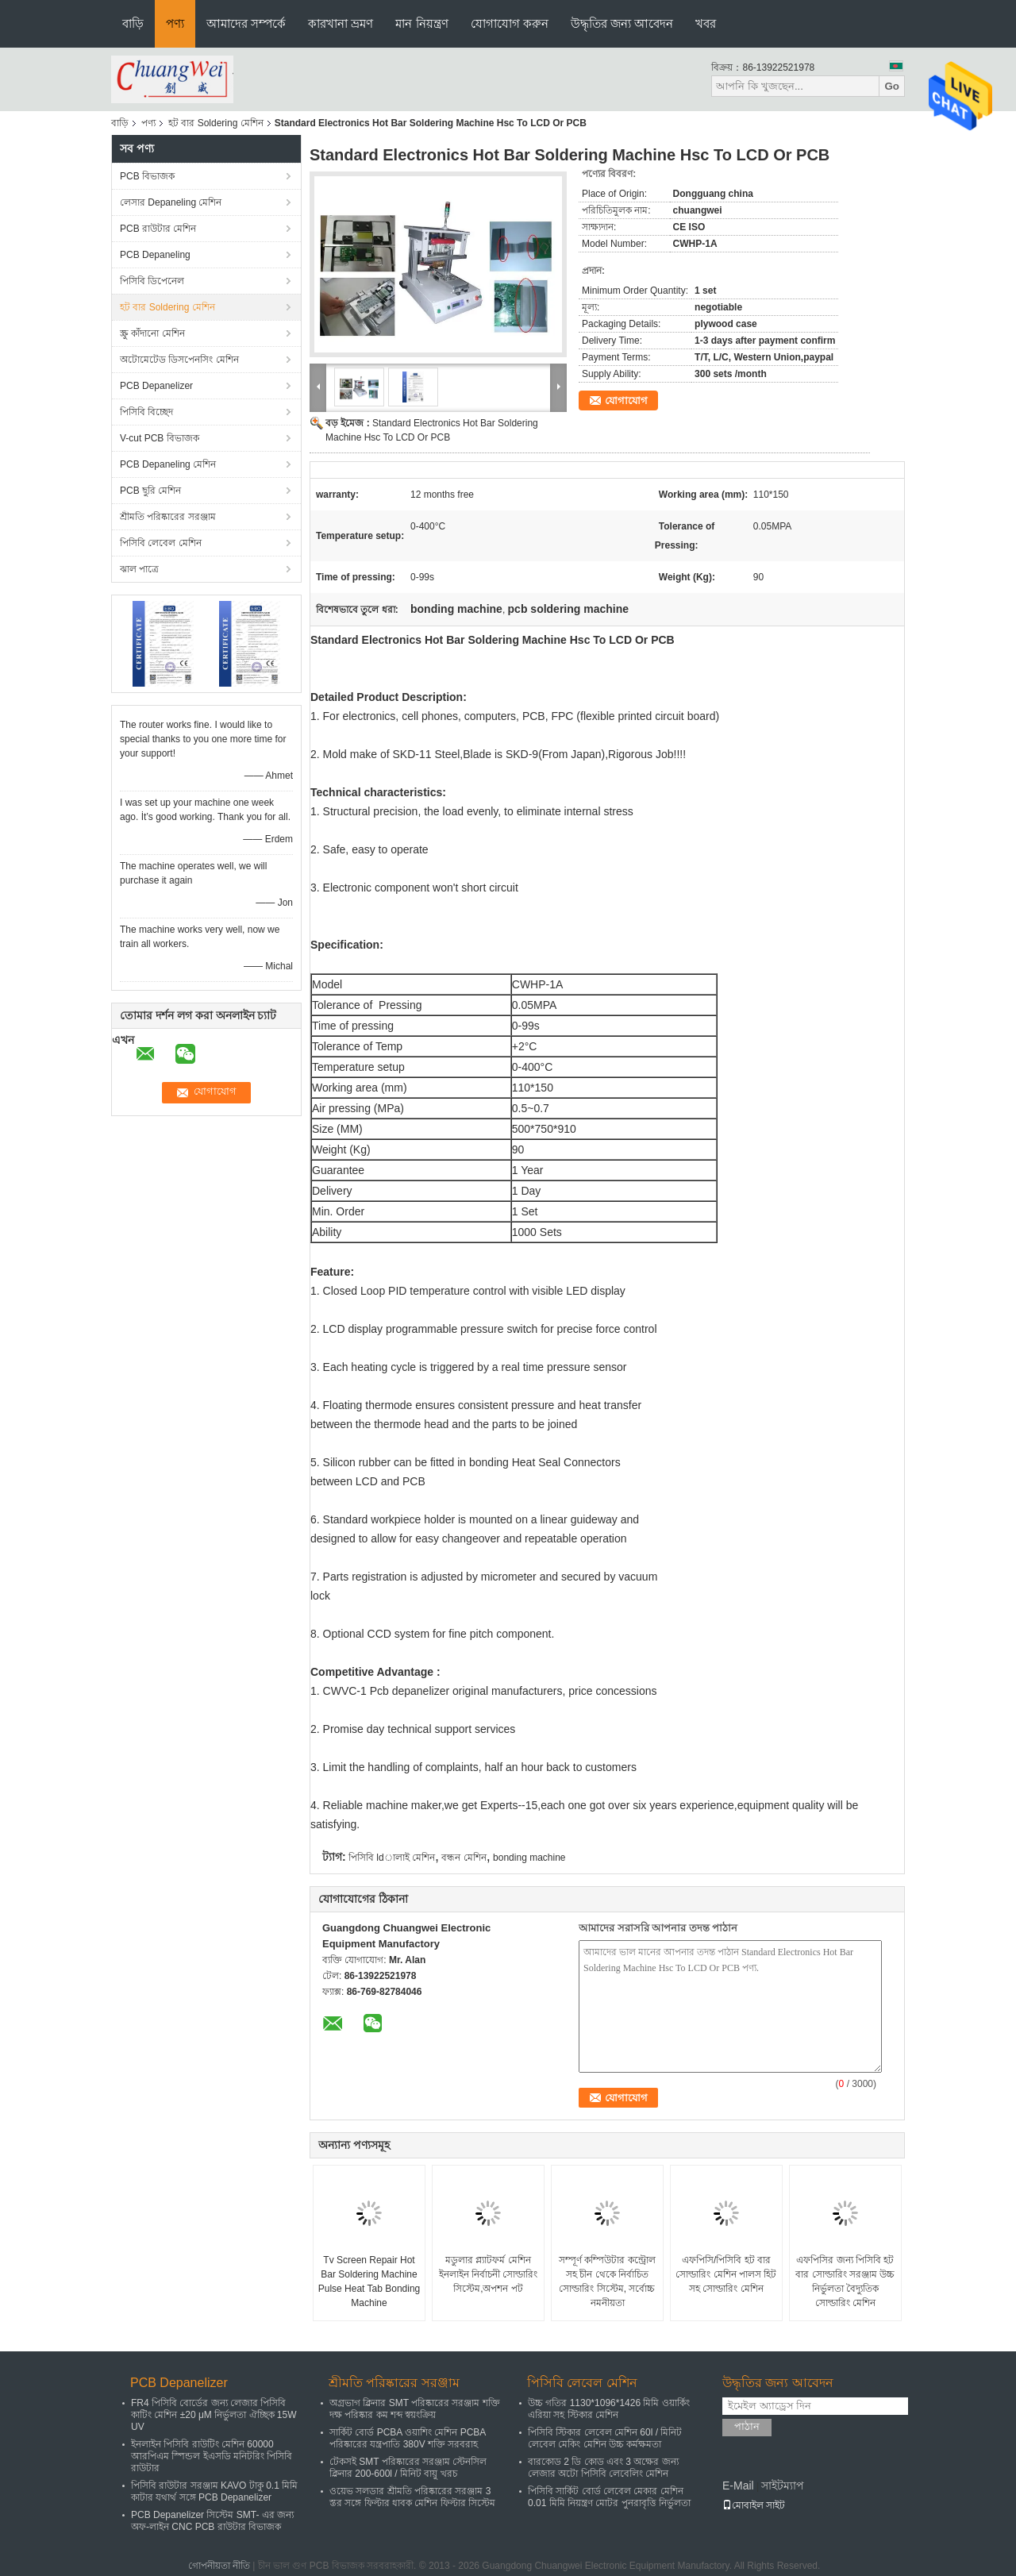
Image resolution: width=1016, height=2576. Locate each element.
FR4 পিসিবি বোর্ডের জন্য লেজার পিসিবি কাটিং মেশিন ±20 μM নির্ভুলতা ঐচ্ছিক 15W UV (214, 2414)
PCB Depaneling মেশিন (168, 464)
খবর (705, 23)
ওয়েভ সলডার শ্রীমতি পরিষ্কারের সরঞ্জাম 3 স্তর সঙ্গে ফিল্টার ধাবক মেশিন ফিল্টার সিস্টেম (412, 2497)
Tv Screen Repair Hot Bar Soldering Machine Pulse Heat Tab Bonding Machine (369, 2281)
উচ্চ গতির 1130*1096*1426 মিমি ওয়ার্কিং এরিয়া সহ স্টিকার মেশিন (609, 2408)
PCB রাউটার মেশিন (158, 228)
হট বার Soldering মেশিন (216, 123)
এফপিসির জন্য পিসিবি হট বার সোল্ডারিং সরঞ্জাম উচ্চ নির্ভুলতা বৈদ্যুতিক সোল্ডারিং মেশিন (845, 2281)
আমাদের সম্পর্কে (246, 23)
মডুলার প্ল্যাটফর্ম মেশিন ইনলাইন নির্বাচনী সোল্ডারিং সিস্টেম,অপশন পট (488, 2274)
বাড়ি (133, 23)
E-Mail (738, 2485)
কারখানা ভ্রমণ (340, 23)
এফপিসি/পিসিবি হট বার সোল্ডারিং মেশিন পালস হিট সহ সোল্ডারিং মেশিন (725, 2274)
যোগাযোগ (626, 400)
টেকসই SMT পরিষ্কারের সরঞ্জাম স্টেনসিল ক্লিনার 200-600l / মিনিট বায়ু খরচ (408, 2467)
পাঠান (747, 2426)
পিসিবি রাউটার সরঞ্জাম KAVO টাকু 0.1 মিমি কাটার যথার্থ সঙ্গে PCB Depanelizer (214, 2491)
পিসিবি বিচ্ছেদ (146, 412)
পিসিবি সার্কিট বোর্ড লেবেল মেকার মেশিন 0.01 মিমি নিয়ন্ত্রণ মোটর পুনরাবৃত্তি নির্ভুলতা (609, 2497)
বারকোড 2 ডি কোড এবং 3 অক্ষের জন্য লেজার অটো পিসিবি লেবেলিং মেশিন (603, 2467)
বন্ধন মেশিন (463, 1857)
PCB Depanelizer (156, 385)
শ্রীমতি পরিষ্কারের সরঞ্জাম (168, 516)
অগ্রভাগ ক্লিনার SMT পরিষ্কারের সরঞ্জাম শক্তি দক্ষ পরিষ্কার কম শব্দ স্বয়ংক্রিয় (414, 2408)
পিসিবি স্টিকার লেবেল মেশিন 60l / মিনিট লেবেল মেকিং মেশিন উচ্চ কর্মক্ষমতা (605, 2438)
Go (891, 86)
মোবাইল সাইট (753, 2505)
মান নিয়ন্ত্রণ (421, 23)
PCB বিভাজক (147, 176)
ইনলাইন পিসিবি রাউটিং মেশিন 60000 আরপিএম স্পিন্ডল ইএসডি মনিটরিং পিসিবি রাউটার (211, 2456)
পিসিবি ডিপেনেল (152, 281)
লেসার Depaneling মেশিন (170, 202)
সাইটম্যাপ (782, 2485)
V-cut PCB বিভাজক (159, 438)
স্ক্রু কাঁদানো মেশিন (152, 333)
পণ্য (175, 23)
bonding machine (529, 1857)
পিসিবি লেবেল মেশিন (161, 543)
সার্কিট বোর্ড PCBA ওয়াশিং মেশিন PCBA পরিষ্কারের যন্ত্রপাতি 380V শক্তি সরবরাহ (407, 2438)
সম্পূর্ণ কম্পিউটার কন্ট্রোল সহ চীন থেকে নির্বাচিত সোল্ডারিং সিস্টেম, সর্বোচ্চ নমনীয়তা (607, 2281)
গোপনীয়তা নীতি (219, 2565)
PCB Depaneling (155, 254)
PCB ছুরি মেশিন (150, 490)
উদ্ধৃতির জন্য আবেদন (622, 23)
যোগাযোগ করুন (509, 23)
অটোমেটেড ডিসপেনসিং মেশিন (179, 359)
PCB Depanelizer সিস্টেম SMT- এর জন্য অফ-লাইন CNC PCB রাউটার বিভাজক (212, 2520)
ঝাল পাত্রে (139, 569)
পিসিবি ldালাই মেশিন (391, 1857)
